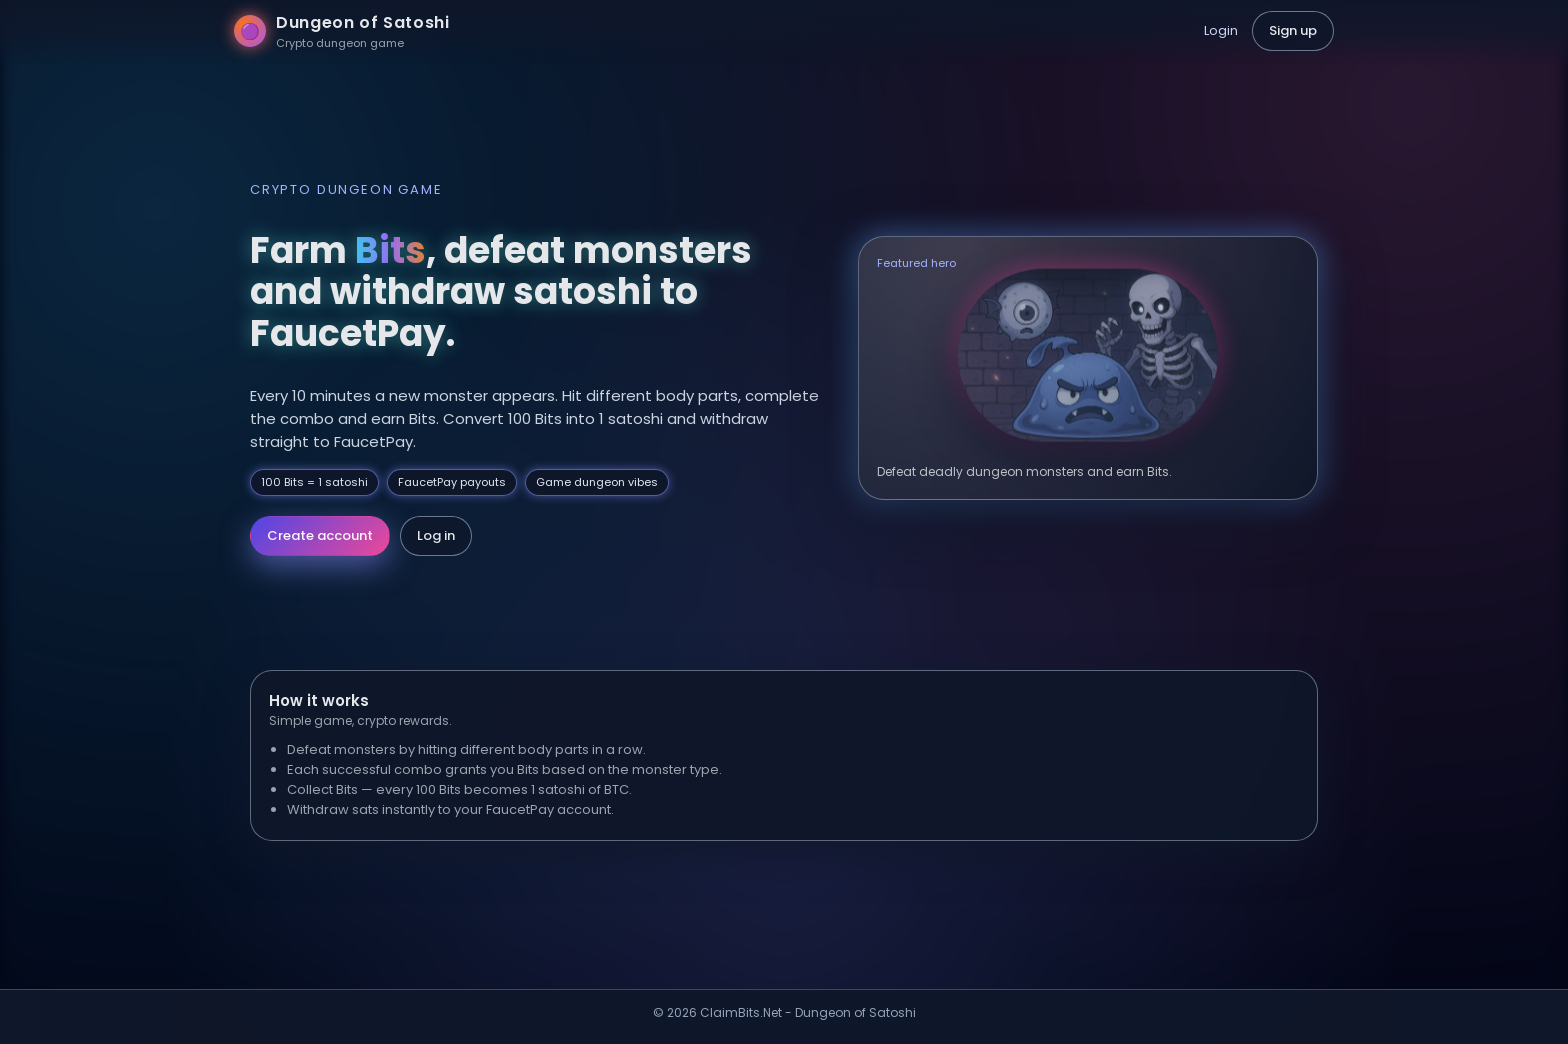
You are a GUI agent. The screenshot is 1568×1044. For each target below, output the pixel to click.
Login (1221, 30)
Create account (320, 535)
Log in (436, 535)
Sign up (1293, 30)
